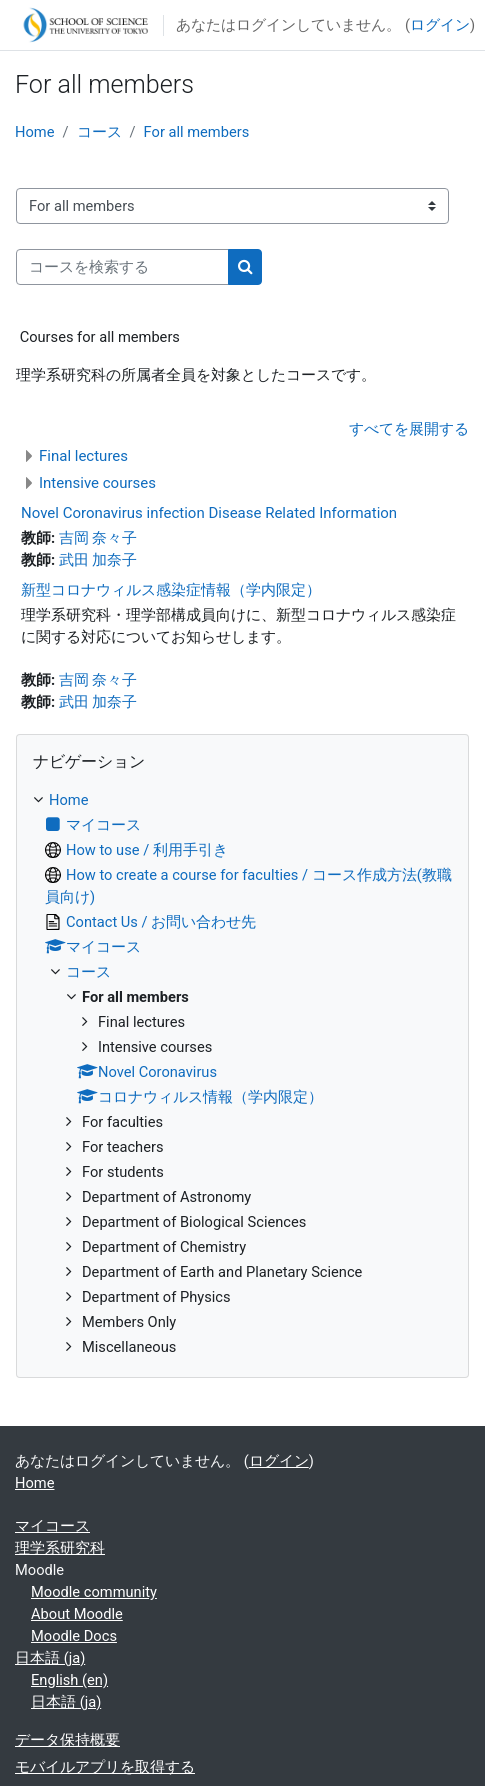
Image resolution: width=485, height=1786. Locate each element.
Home (34, 132)
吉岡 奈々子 (98, 538)
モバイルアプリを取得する (105, 1767)
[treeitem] (242, 1073)
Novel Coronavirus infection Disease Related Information (209, 513)
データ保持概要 (67, 1740)
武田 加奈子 (98, 560)
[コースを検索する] (122, 267)
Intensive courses (97, 483)
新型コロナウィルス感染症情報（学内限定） (171, 590)
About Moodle (77, 1614)
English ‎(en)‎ (69, 1680)
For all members (197, 132)
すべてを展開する (409, 429)
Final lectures (83, 456)
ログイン (440, 25)
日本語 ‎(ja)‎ (50, 1658)
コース (99, 132)
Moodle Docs (74, 1636)
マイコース (52, 1526)
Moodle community (94, 1592)
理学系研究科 (60, 1548)
